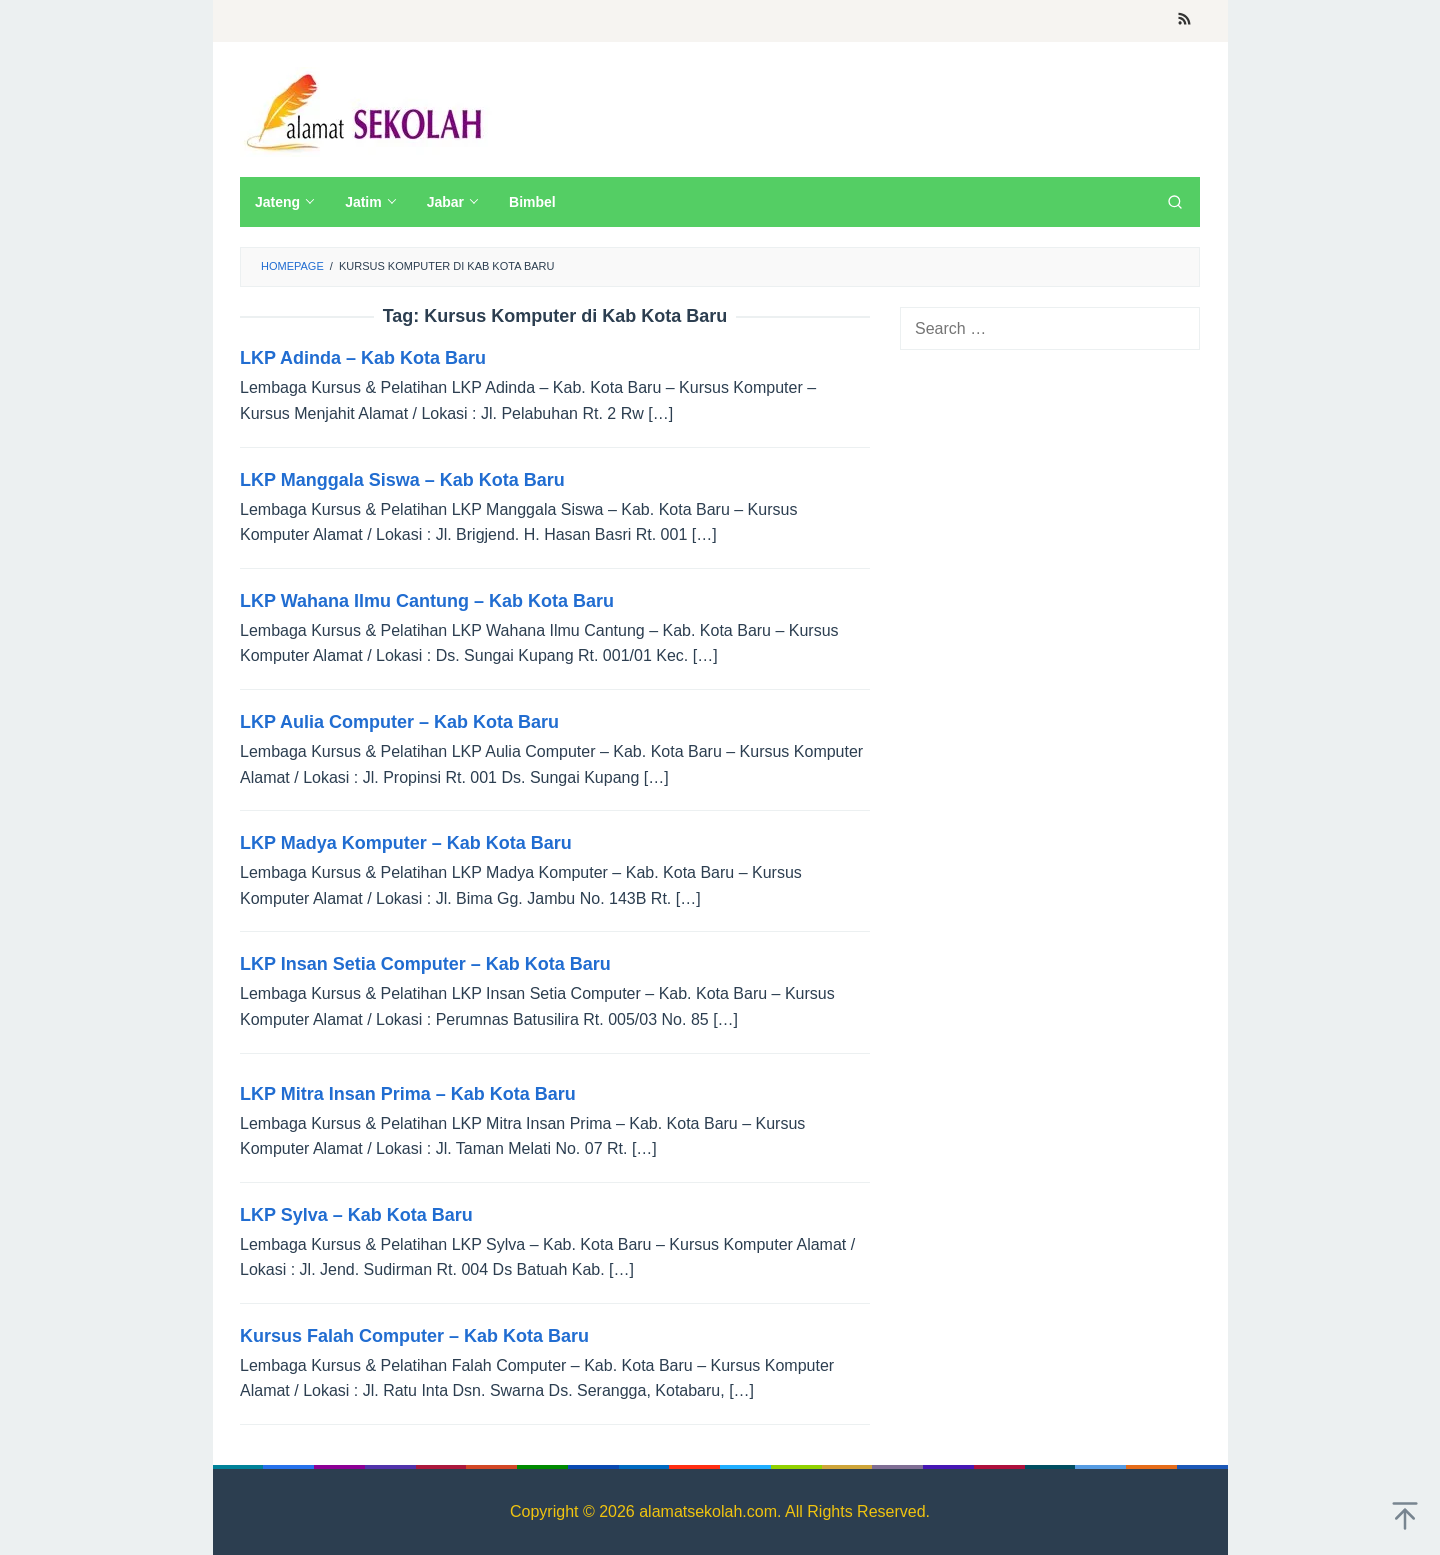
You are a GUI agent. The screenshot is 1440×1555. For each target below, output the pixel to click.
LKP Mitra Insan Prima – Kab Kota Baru (408, 1094)
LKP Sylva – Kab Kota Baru (356, 1215)
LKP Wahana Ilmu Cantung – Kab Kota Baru (427, 601)
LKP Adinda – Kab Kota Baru (363, 358)
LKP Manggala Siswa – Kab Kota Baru (402, 480)
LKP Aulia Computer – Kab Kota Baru (399, 722)
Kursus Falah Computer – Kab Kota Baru (414, 1336)
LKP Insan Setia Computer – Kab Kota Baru (425, 964)
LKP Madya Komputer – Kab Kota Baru (406, 843)
